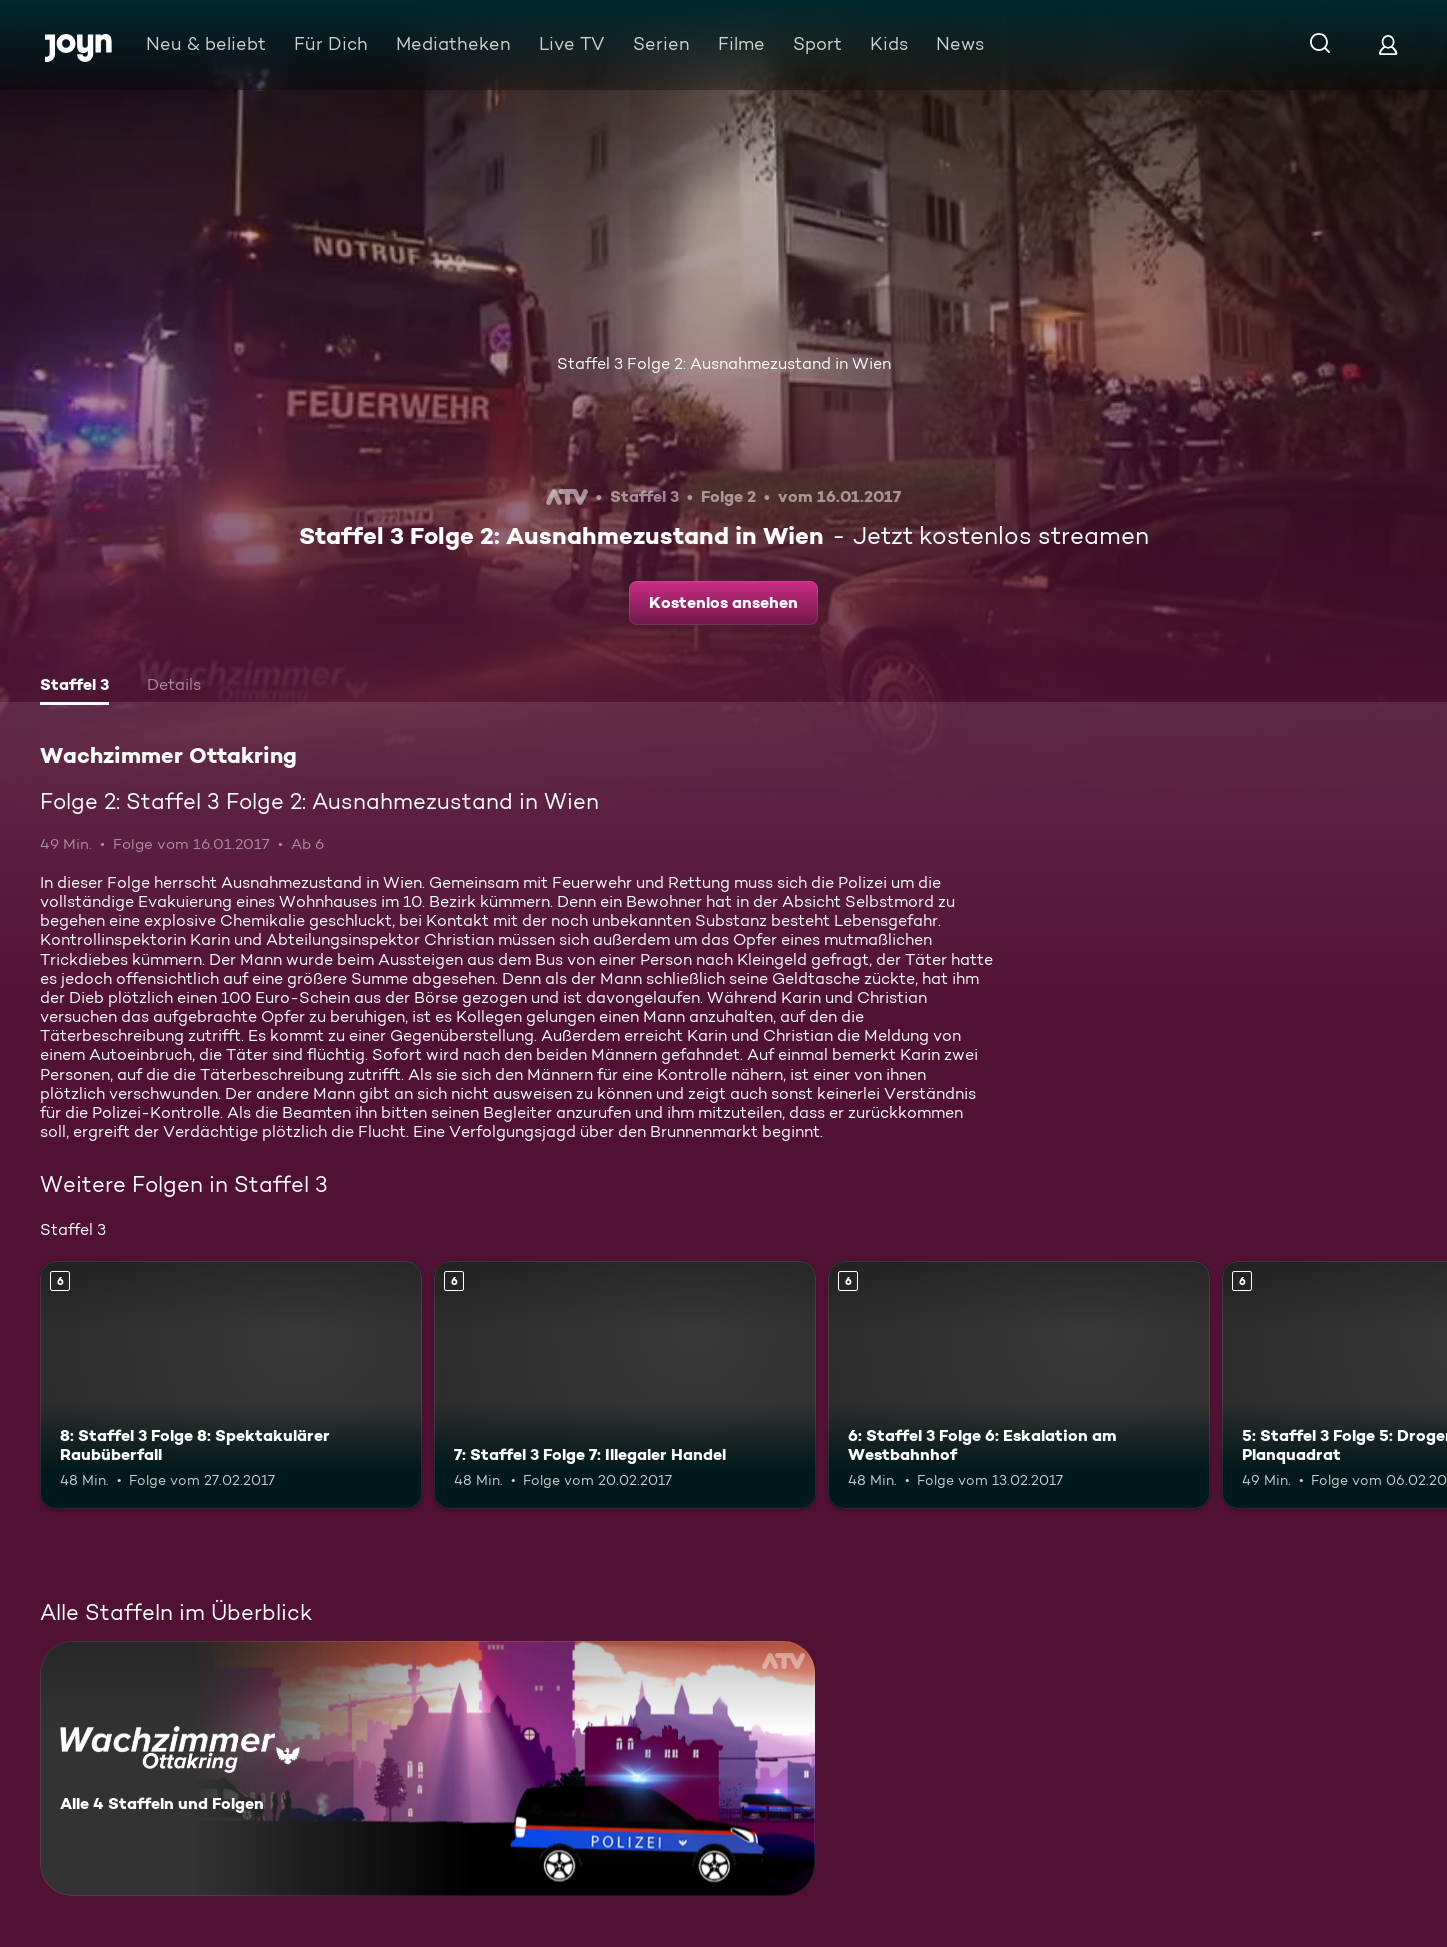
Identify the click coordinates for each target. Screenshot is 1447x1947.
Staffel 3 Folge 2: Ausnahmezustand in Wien (724, 363)
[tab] (74, 687)
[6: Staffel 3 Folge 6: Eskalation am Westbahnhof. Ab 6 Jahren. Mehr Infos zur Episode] (1019, 1385)
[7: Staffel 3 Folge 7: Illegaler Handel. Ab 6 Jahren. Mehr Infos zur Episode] (625, 1385)
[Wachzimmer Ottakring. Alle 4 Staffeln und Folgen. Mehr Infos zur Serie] (427, 1768)
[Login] (1388, 44)
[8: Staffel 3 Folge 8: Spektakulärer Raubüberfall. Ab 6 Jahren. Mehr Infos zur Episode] (231, 1385)
